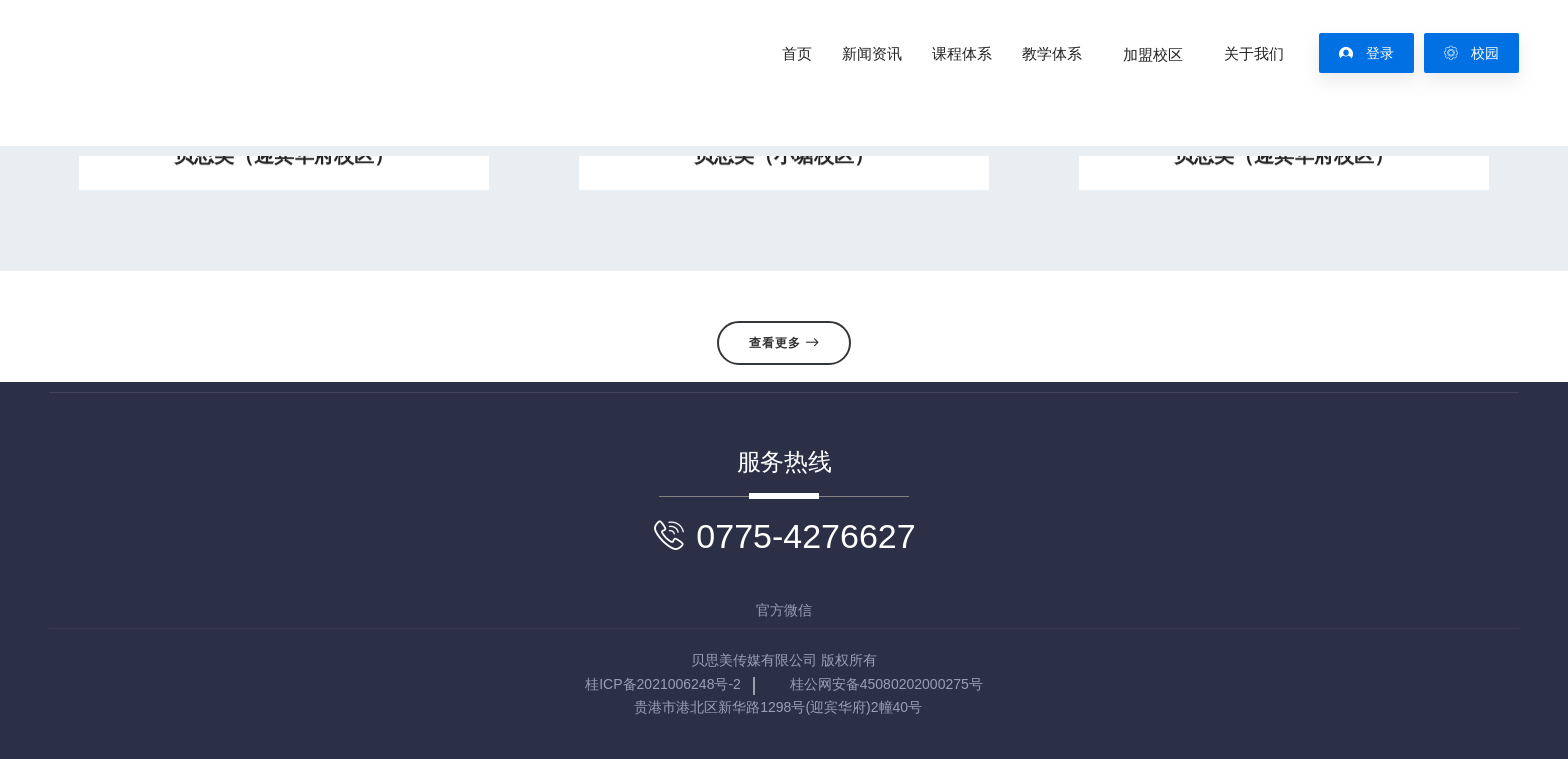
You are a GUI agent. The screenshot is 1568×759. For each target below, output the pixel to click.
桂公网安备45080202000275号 (886, 684)
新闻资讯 (872, 54)
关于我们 (1254, 54)
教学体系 (1052, 54)
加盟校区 (1153, 54)
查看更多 (784, 343)
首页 (797, 54)
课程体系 (962, 54)
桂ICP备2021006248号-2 (663, 684)
